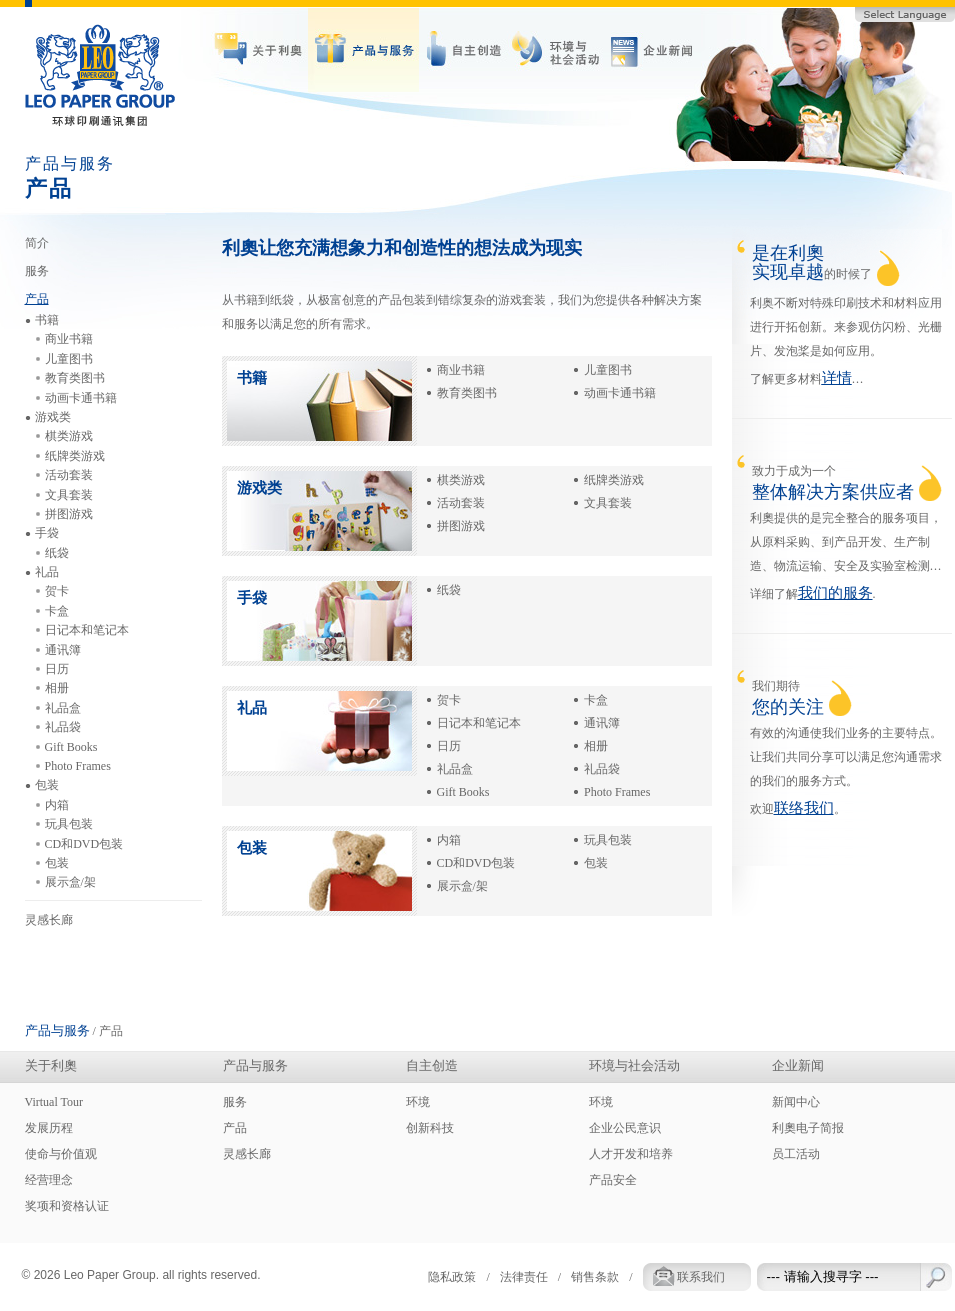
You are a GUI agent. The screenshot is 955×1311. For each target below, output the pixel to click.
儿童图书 (608, 370)
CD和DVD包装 (476, 863)
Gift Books (463, 792)
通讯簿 (602, 723)
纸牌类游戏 (614, 480)
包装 (596, 863)
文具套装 (608, 503)
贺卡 (449, 700)
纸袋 (449, 590)
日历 (449, 746)
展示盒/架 (462, 886)
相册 (596, 746)
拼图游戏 (461, 526)
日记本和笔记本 (479, 723)
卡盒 (596, 700)
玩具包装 (608, 840)
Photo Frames (617, 792)
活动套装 (461, 503)
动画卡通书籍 (620, 393)
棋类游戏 (461, 480)
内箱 (449, 840)
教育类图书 (467, 393)
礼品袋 (602, 769)
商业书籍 (461, 370)
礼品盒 (455, 769)
